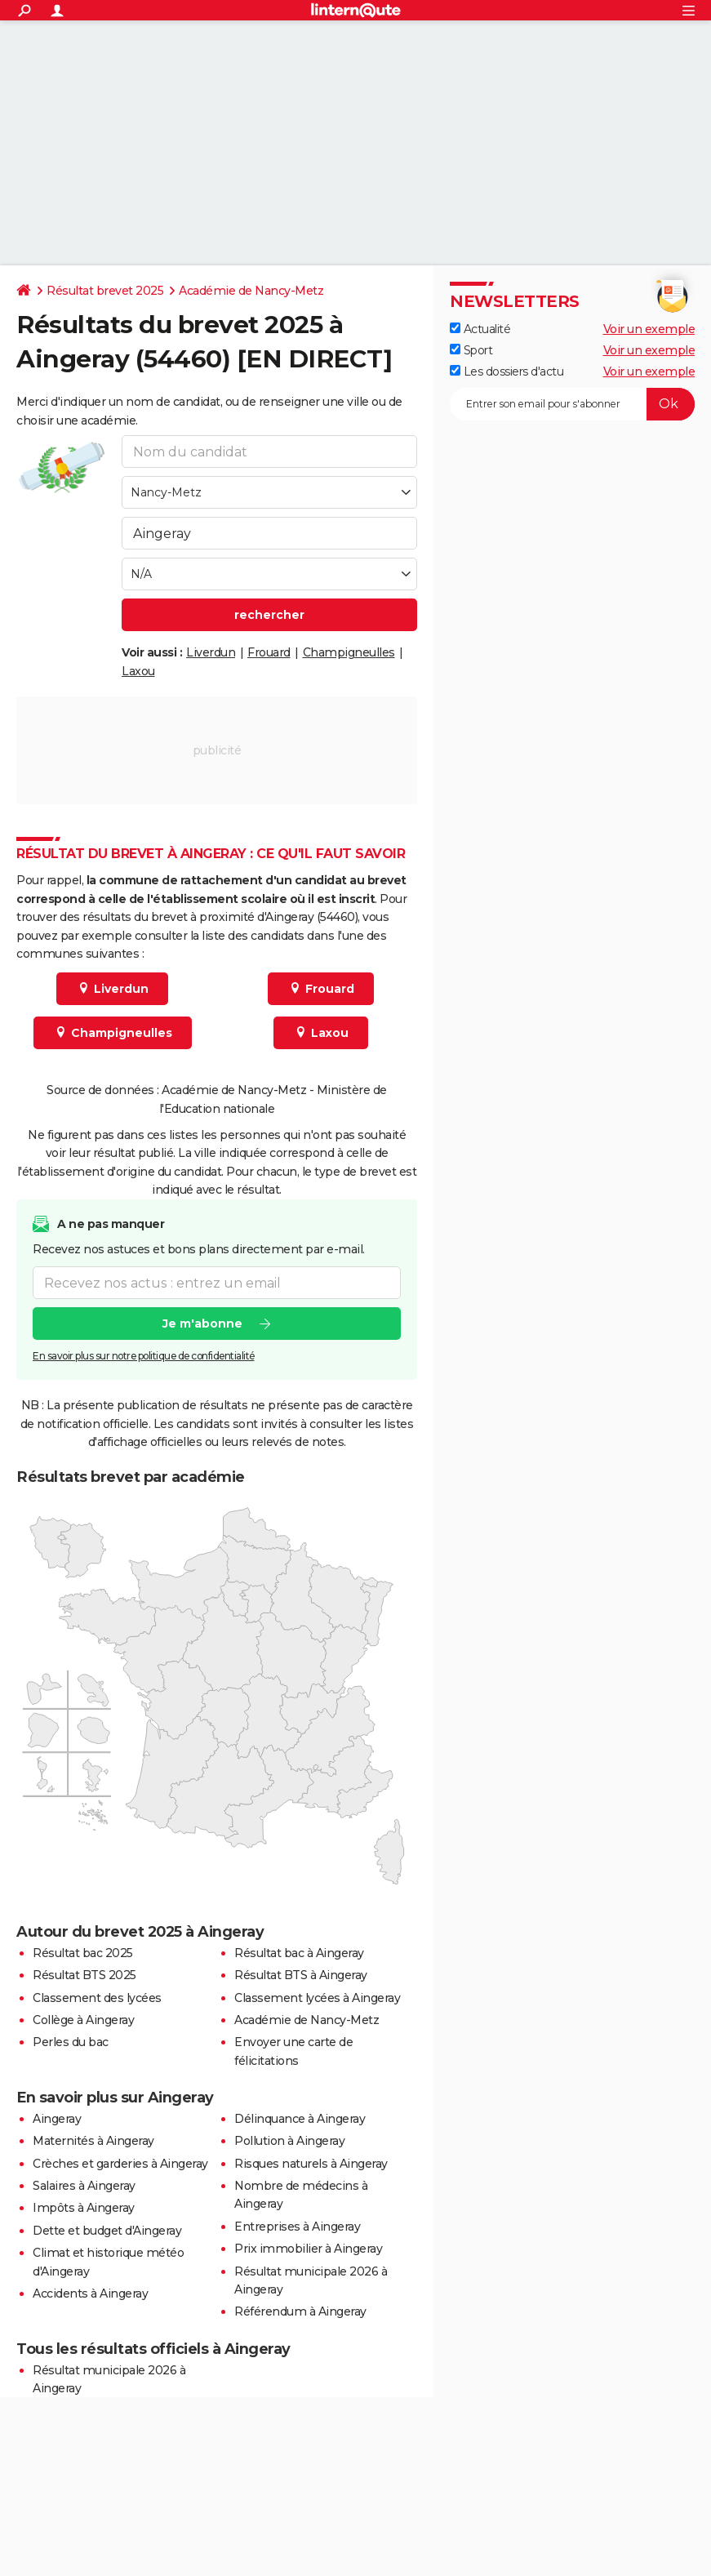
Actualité (480, 329)
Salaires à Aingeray (84, 2185)
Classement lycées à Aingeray (317, 1998)
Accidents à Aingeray (90, 2293)
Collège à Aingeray (83, 2020)
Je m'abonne (202, 1323)
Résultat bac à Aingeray (299, 1953)
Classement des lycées (97, 1998)
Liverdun (210, 652)
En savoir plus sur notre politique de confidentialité (144, 1356)
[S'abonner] (572, 404)
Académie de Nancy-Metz (251, 290)
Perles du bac (71, 2042)
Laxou (138, 671)
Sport (471, 350)
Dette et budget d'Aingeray (107, 2230)
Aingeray (57, 2118)
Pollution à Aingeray (289, 2140)
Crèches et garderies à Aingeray (120, 2163)
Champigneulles (349, 652)
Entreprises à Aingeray (297, 2226)
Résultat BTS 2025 (84, 1975)
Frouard (269, 652)
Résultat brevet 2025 (105, 290)
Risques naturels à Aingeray (311, 2163)
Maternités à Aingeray (93, 2140)
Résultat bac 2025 (83, 1953)
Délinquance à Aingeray (299, 2118)
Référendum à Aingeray (300, 2311)
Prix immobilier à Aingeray (308, 2248)
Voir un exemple (649, 329)
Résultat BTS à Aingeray (300, 1975)
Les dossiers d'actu (506, 371)
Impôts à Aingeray (84, 2207)
